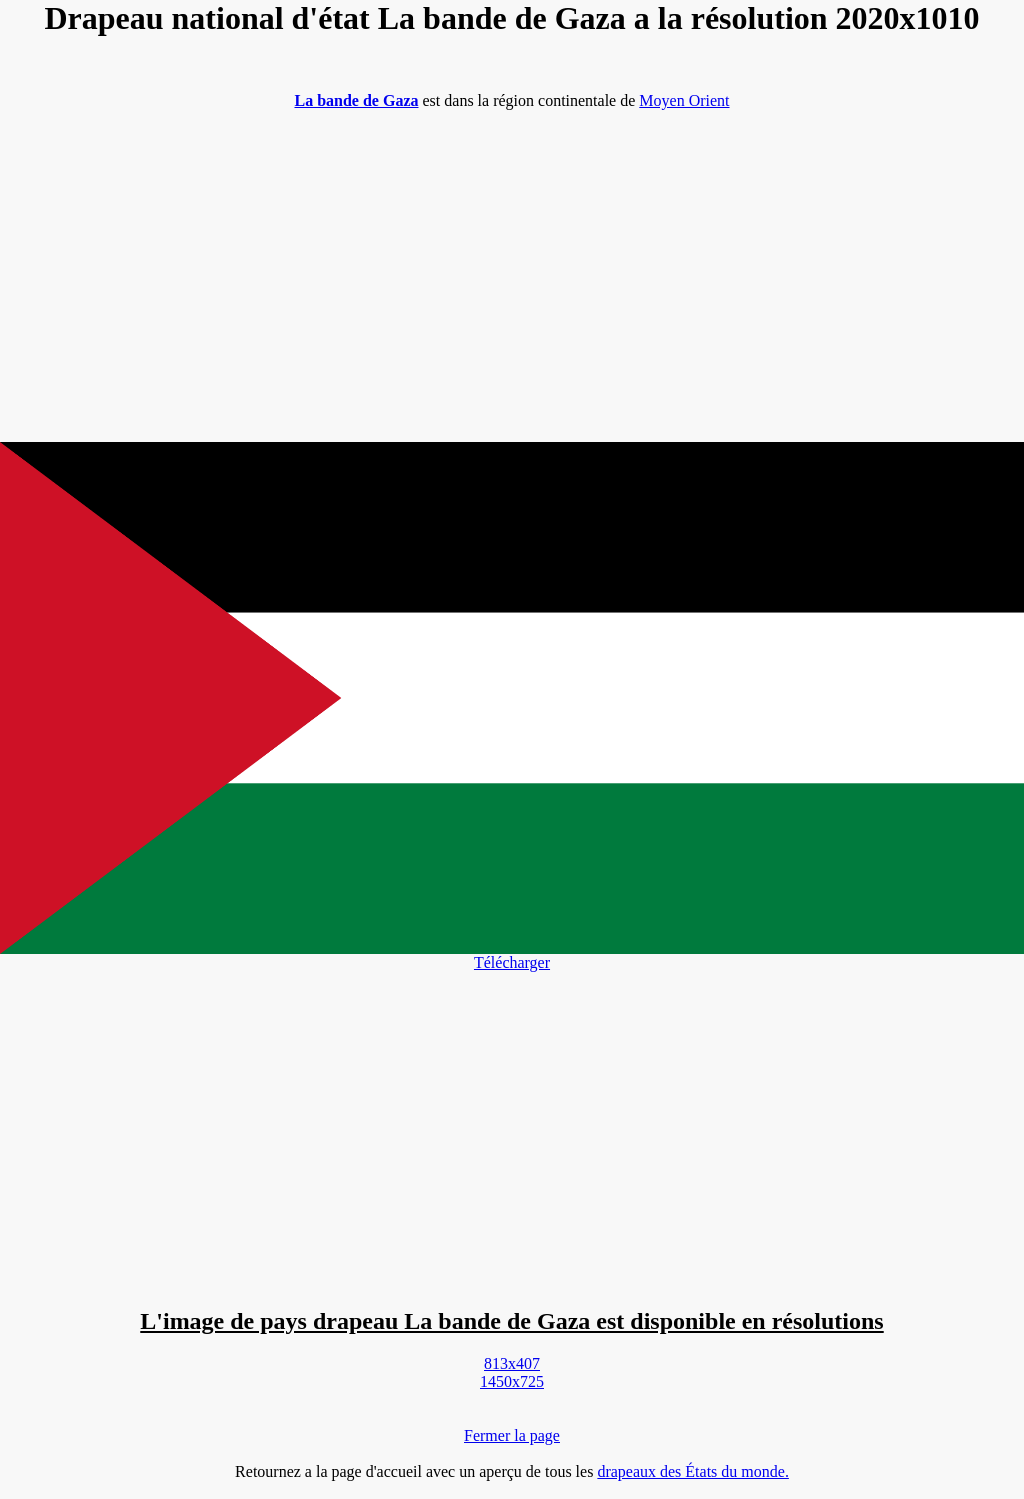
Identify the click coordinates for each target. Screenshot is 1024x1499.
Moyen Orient (684, 100)
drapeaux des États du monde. (693, 1471)
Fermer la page (512, 1435)
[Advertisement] (512, 266)
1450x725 (512, 1381)
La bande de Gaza (356, 100)
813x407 (512, 1363)
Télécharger (512, 962)
